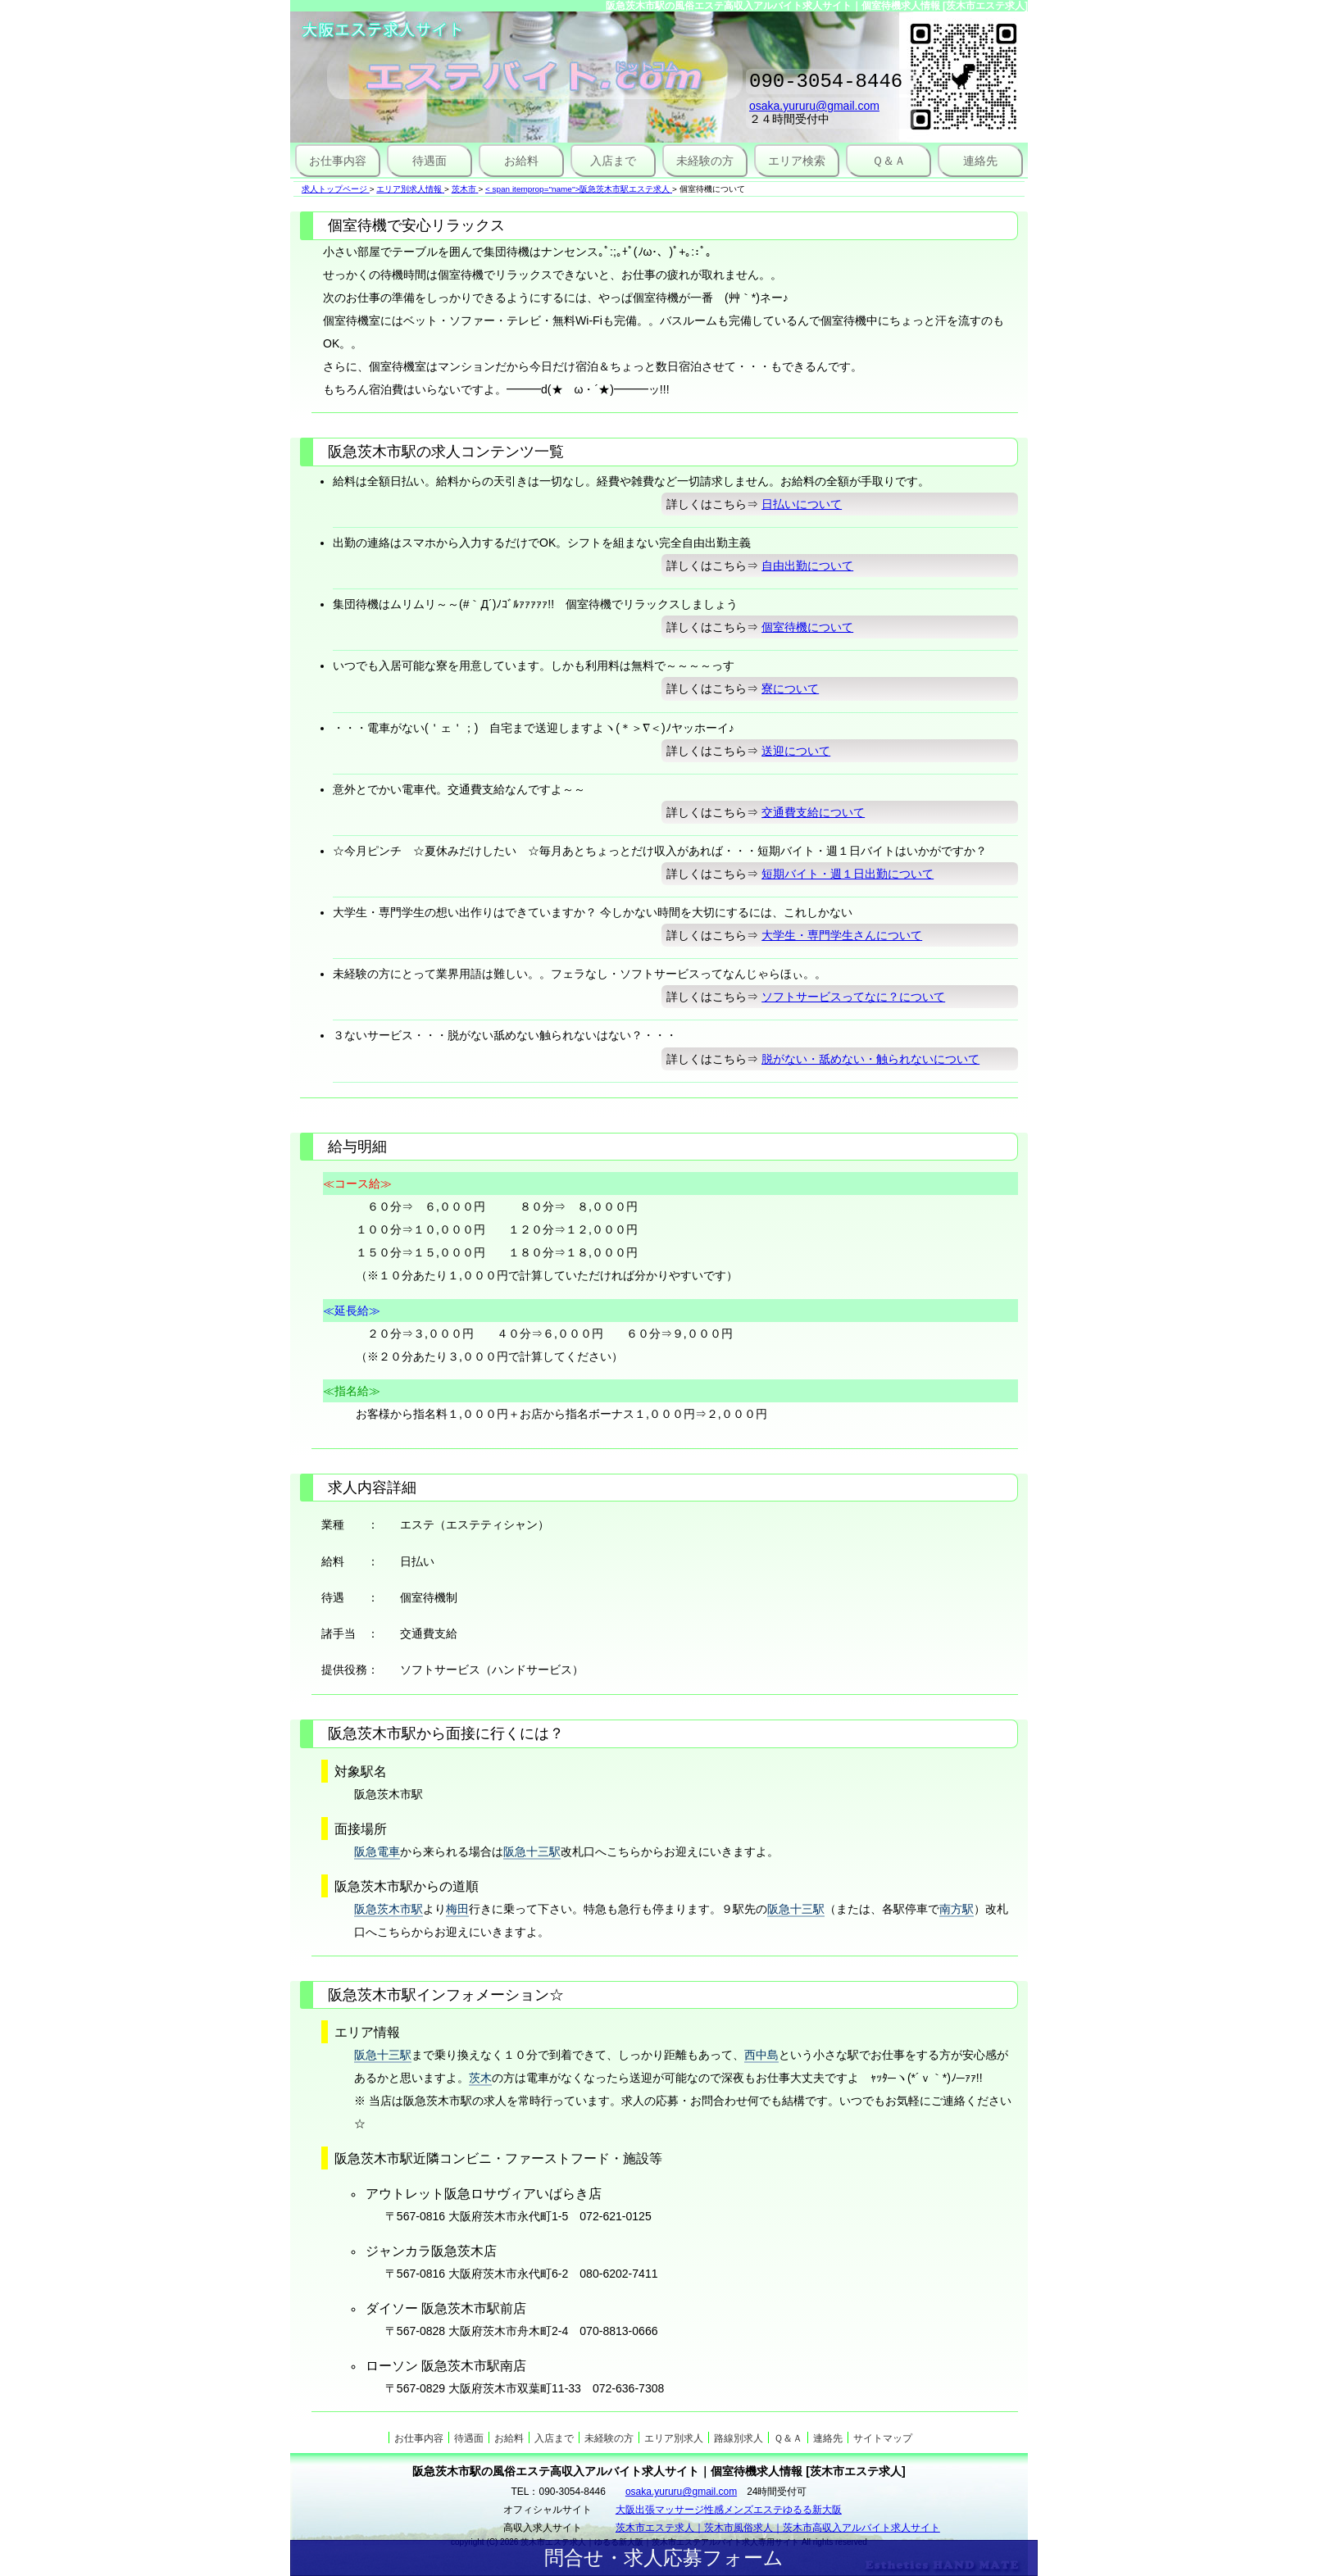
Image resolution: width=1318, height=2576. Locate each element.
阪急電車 (377, 1851)
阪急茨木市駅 (388, 1908)
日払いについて (801, 504)
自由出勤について (807, 565)
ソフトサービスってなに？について (853, 996)
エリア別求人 (673, 2438)
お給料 (521, 160)
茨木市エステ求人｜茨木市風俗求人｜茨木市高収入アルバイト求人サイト (778, 2527)
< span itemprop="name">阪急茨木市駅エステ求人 (577, 188)
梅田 (457, 1908)
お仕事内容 (337, 160)
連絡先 (980, 160)
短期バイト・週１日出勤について (847, 873)
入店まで (613, 160)
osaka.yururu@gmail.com (814, 110)
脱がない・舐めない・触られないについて (870, 1058)
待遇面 (429, 160)
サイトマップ (882, 2438)
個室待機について (807, 627)
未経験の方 (705, 160)
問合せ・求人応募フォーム (664, 2557)
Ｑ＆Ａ (889, 160)
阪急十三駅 (532, 1851)
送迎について (795, 750)
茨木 (480, 2077)
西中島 (761, 2054)
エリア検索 (796, 160)
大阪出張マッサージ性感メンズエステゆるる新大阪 (729, 2509)
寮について (790, 688)
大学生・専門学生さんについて (841, 935)
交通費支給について (813, 812)
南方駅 (956, 1908)
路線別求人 (738, 2438)
